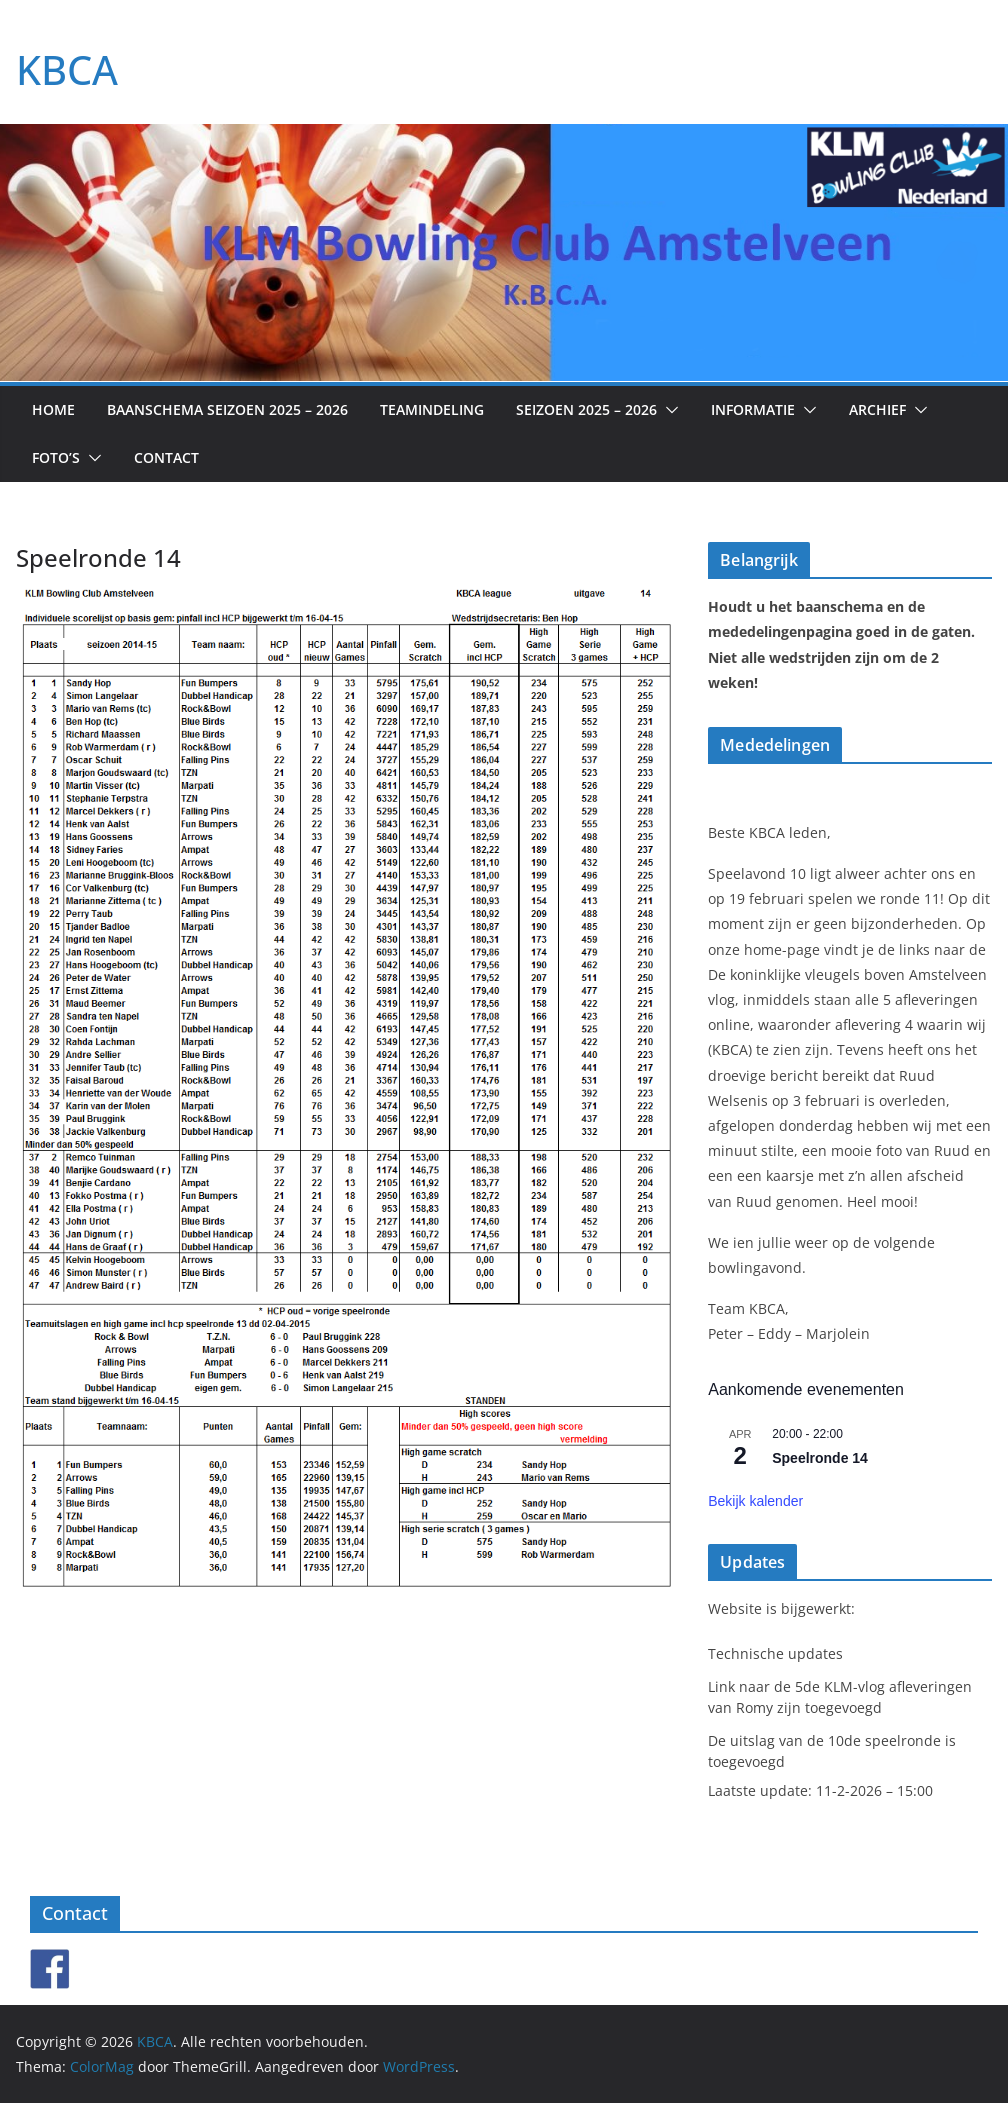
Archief (877, 409)
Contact (166, 457)
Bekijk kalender (755, 1501)
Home (53, 409)
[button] (668, 410)
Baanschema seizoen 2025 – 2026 (227, 409)
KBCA (67, 69)
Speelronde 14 (820, 1458)
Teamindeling (432, 409)
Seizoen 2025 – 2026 (586, 409)
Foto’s (56, 457)
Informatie (753, 409)
